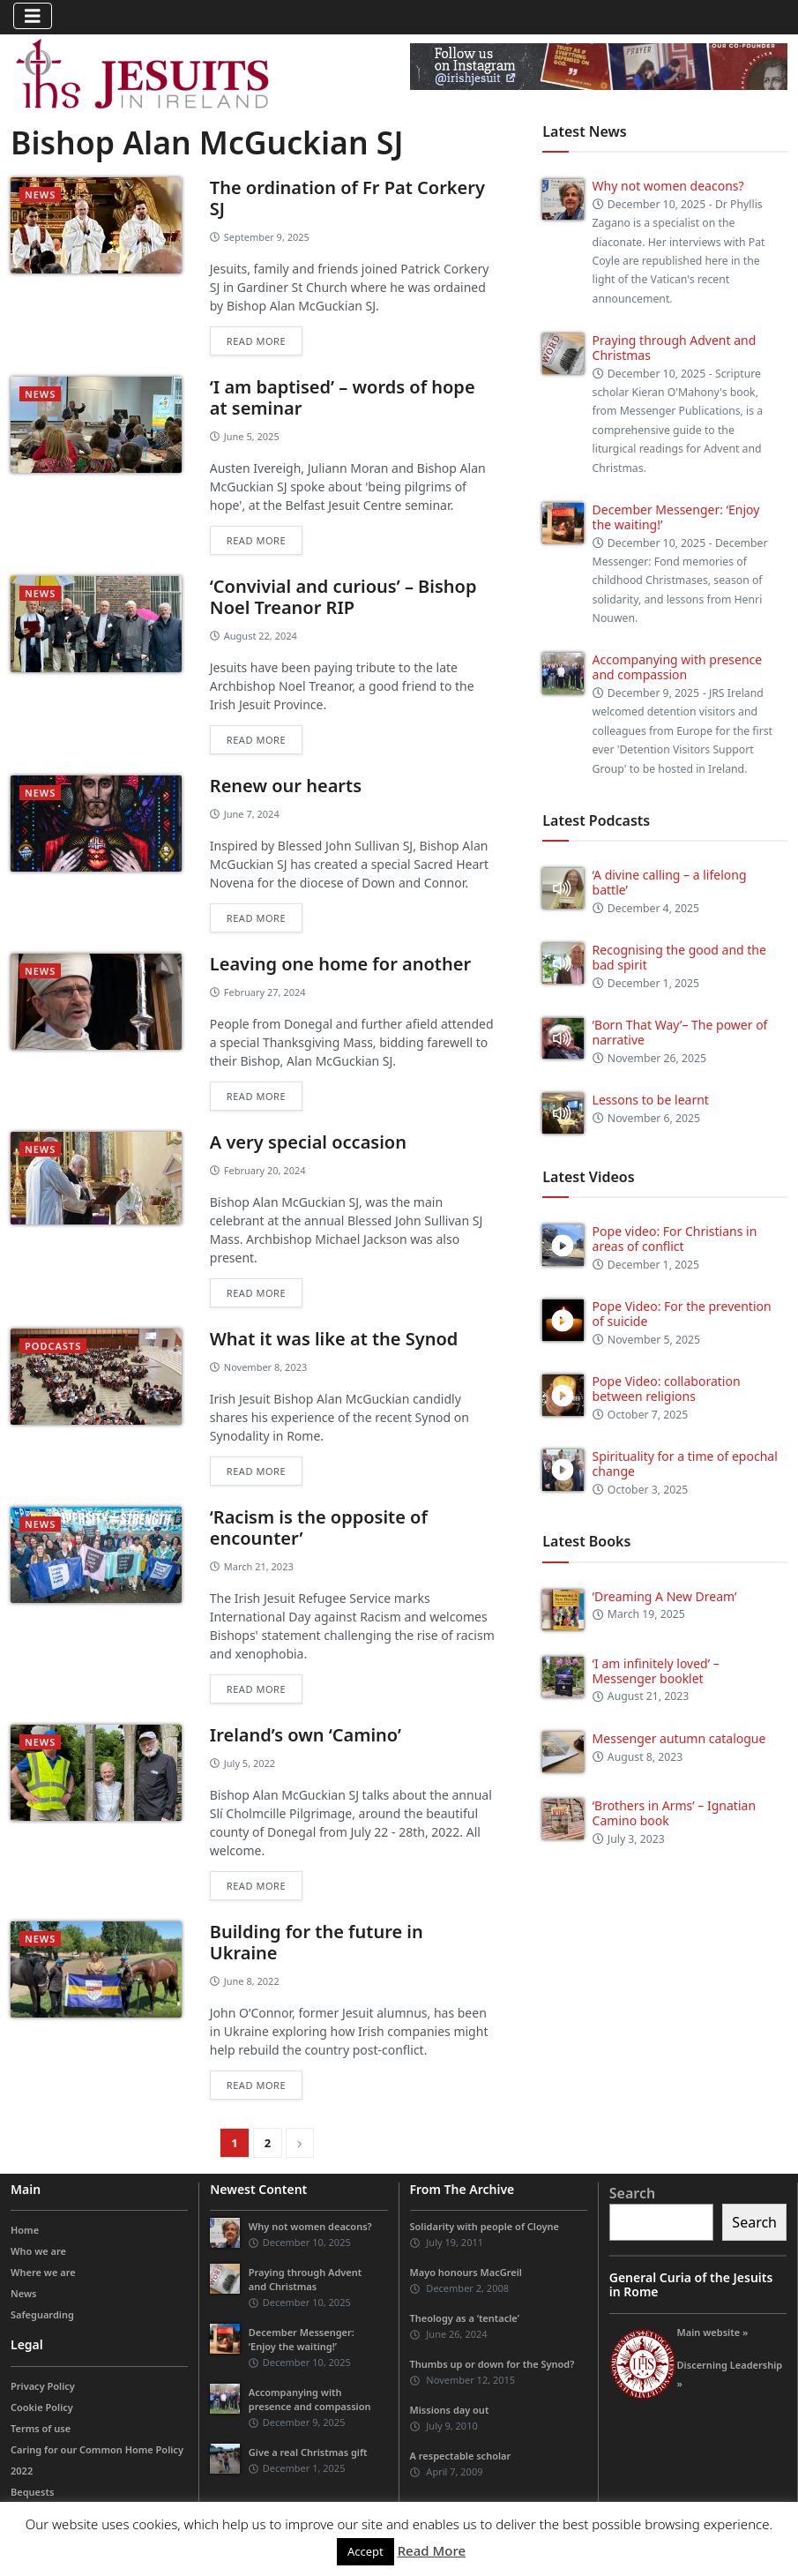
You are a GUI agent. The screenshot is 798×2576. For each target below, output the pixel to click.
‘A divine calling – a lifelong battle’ (670, 882)
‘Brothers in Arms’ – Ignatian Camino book (674, 1813)
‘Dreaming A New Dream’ (665, 1596)
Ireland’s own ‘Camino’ (305, 1735)
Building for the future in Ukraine (316, 1942)
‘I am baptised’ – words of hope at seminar (342, 397)
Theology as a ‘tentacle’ (464, 2318)
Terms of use (41, 2428)
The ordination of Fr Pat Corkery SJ (347, 198)
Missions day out (449, 2409)
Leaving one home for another (340, 964)
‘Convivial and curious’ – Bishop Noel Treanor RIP (343, 596)
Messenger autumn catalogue (679, 1738)
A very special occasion (308, 1142)
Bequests (32, 2491)
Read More (432, 2550)
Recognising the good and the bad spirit (679, 957)
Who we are (38, 2251)
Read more (256, 341)
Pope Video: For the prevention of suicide (682, 1313)
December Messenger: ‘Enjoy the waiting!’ (676, 517)
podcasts (53, 1345)
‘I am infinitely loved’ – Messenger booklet (656, 1671)
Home (25, 2229)
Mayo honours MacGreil (466, 2272)
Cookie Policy (42, 2407)
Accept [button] (365, 2551)
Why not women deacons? (668, 185)
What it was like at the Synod (334, 1339)
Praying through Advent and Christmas (675, 347)
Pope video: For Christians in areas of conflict (675, 1238)
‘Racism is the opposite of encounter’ (319, 1527)
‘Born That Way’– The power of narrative (680, 1032)
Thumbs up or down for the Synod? (492, 2363)
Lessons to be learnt (651, 1099)
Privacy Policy (43, 2386)
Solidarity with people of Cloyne (485, 2226)
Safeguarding (42, 2314)
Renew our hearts (286, 786)
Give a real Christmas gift (308, 2452)
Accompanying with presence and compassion (678, 667)
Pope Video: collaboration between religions (667, 1388)
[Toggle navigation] (32, 16)
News (40, 194)
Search (632, 2193)
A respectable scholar (460, 2455)
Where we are (43, 2272)
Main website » (713, 2332)
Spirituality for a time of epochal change (685, 1463)
